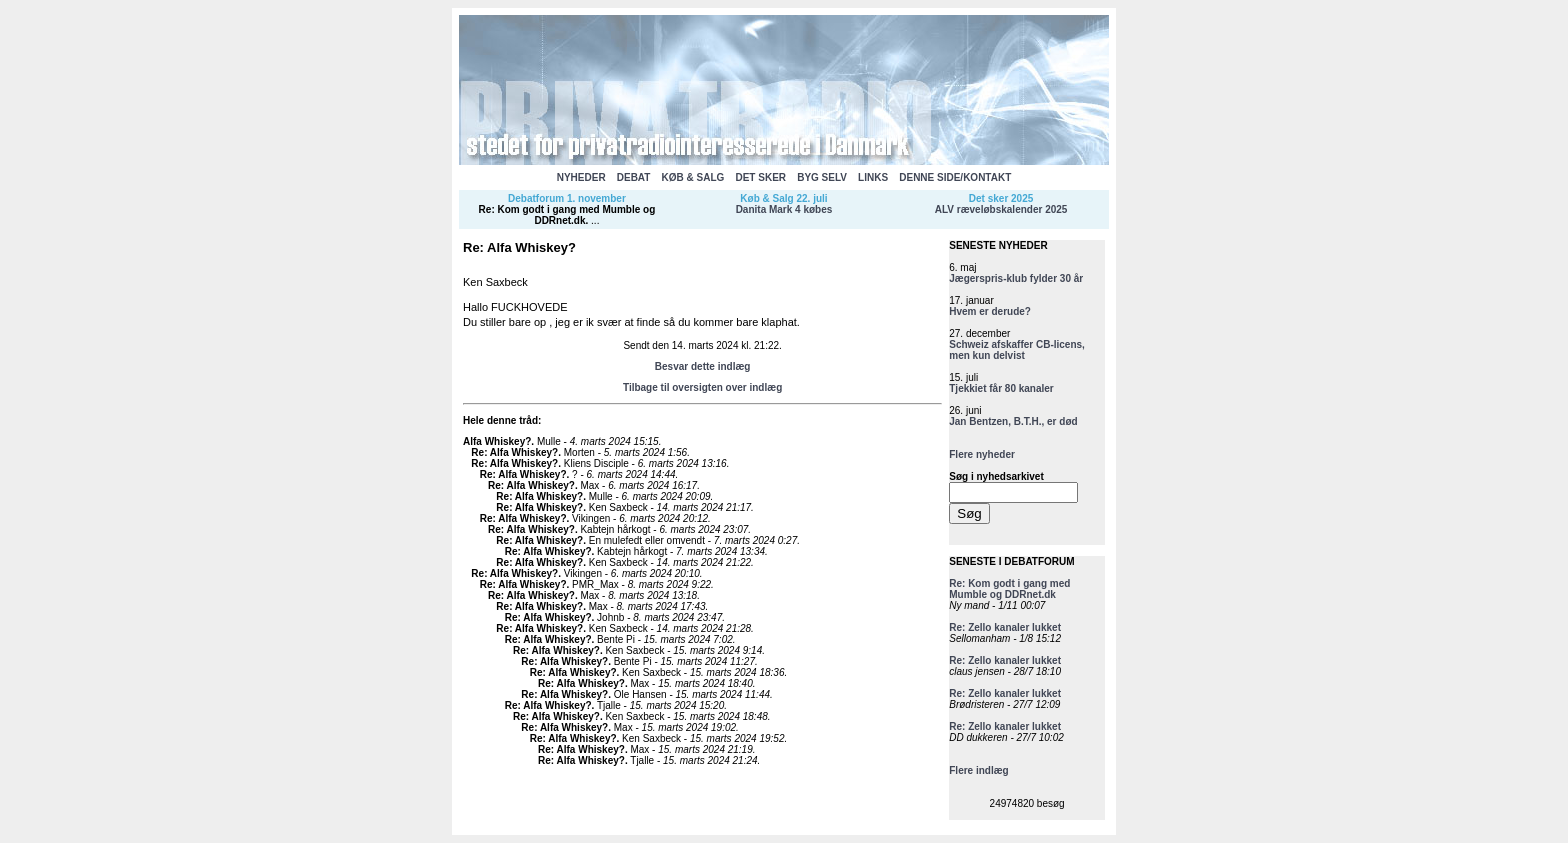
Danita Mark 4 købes (784, 209)
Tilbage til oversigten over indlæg (702, 387)
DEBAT (634, 177)
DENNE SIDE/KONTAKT (955, 177)
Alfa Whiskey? (497, 441)
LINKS (873, 177)
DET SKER (760, 177)
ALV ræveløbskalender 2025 (1001, 209)
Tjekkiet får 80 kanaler (1001, 388)
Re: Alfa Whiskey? (514, 452)
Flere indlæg (978, 770)
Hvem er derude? (990, 311)
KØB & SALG (693, 177)
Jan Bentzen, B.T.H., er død (1013, 421)
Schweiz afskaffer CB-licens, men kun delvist (1017, 350)
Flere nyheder (982, 454)
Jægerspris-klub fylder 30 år (1016, 278)
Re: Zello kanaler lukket (1005, 627)
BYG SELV (822, 177)
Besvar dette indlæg (703, 366)
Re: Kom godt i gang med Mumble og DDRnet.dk (567, 215)
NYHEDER (581, 177)
